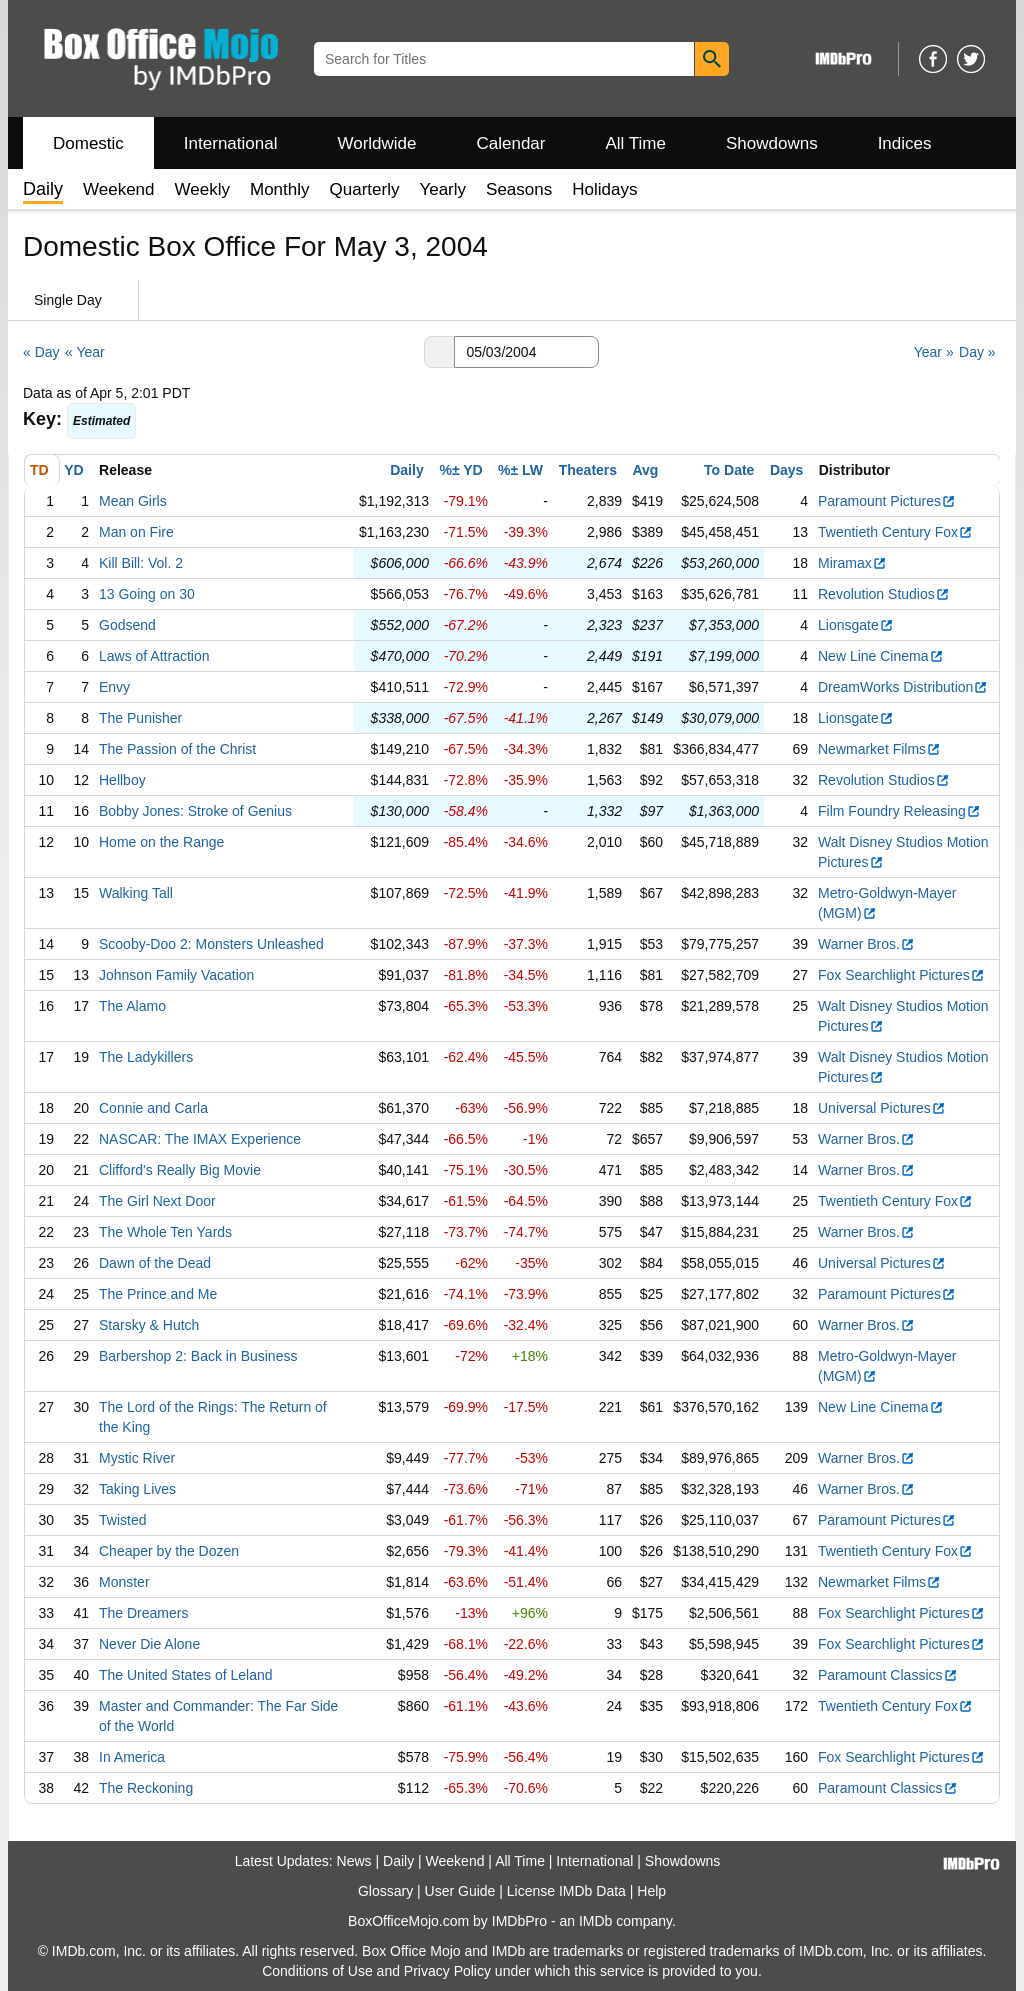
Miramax (852, 563)
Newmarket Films (879, 749)
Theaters (588, 470)
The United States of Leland (186, 1675)
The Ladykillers (146, 1057)
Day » (977, 352)
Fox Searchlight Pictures (901, 975)
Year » (934, 352)
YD (73, 470)
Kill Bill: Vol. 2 (141, 563)
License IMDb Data (566, 1891)
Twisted (122, 1520)
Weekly (202, 189)
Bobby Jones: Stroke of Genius (195, 811)
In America (132, 1757)
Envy (114, 687)
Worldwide (376, 143)
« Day (41, 352)
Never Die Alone (149, 1644)
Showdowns (772, 143)
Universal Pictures (882, 1108)
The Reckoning (146, 1788)
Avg (645, 470)
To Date (729, 470)
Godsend (127, 625)
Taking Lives (137, 1489)
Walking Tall (136, 893)
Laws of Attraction (154, 656)
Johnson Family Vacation (176, 975)
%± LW (520, 470)
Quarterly (365, 189)
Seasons (519, 189)
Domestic (88, 143)
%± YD (460, 470)
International (231, 143)
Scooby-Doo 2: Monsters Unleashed (211, 944)
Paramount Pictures (887, 501)
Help (651, 1891)
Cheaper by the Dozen (169, 1551)
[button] (439, 352)
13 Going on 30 (147, 594)
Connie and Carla (153, 1108)
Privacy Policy (447, 1971)
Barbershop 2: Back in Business (198, 1356)
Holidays (604, 189)
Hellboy (122, 780)
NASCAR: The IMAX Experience (200, 1139)
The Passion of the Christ (177, 749)
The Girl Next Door (157, 1201)
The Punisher (140, 718)
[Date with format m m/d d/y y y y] (526, 352)
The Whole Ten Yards (165, 1232)
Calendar (511, 143)
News (354, 1861)
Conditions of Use (317, 1971)
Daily (406, 470)
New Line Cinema (881, 656)
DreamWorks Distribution (903, 687)
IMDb (595, 1921)
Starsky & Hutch (149, 1325)
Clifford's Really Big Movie (180, 1170)
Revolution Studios (884, 594)
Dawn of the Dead (155, 1263)
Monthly (280, 189)
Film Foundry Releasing (899, 811)
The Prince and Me (158, 1294)
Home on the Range (161, 842)
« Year (85, 352)
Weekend (119, 189)
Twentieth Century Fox (895, 532)
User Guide (460, 1891)
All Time (636, 143)
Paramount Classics (888, 1675)
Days (786, 470)
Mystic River (137, 1458)
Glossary (385, 1891)
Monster (124, 1582)
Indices (905, 143)
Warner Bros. (866, 944)
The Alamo (132, 1006)
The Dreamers (143, 1613)
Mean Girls (133, 501)
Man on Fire (136, 532)
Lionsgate (856, 625)
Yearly (442, 189)
